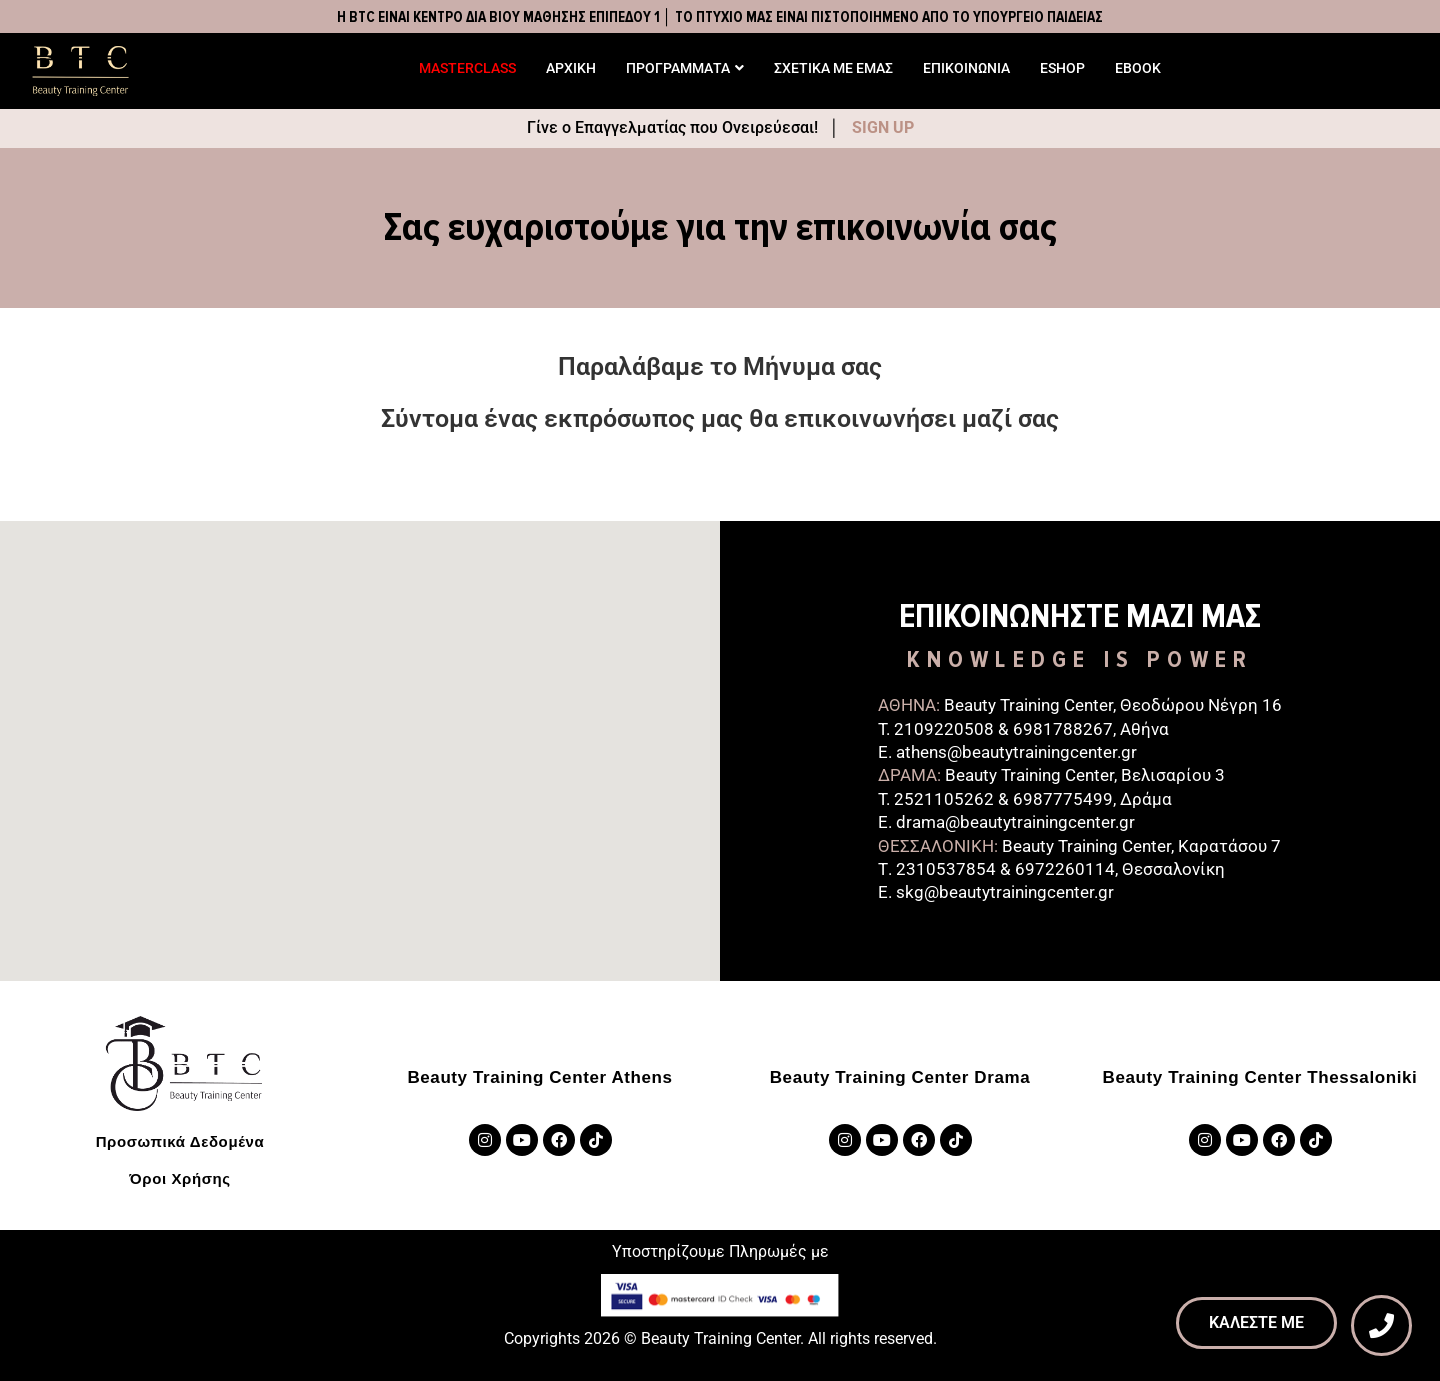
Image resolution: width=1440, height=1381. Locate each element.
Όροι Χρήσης (179, 1178)
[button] (360, 721)
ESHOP (1062, 68)
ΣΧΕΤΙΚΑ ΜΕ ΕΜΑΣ (833, 68)
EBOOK (1138, 68)
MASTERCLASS (467, 68)
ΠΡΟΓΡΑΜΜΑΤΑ (685, 68)
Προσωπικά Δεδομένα (180, 1141)
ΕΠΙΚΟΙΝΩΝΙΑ (966, 68)
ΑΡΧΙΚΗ (571, 68)
